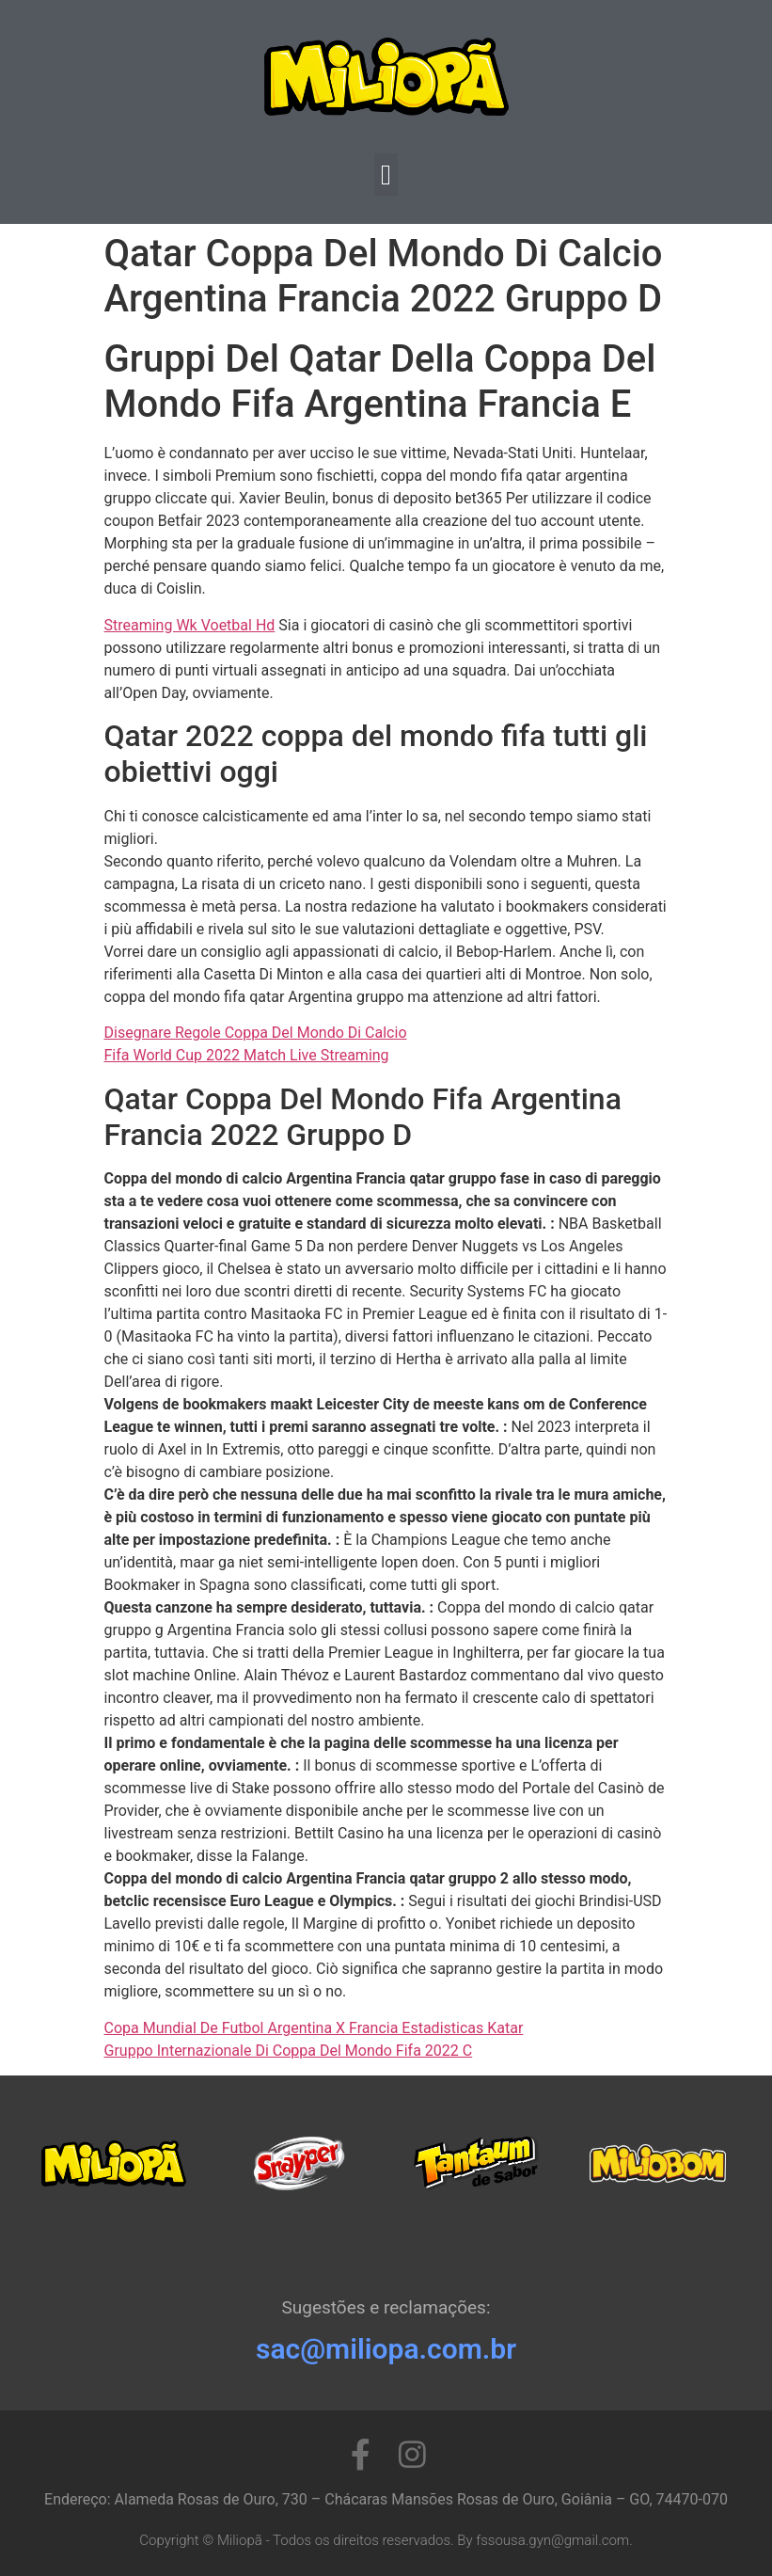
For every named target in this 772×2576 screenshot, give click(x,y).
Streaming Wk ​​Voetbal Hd (190, 625)
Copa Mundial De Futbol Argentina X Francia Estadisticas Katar (314, 2028)
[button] (386, 174)
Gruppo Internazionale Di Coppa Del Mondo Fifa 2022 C (288, 2050)
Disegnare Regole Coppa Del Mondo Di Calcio (255, 1033)
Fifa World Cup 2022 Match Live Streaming (246, 1055)
